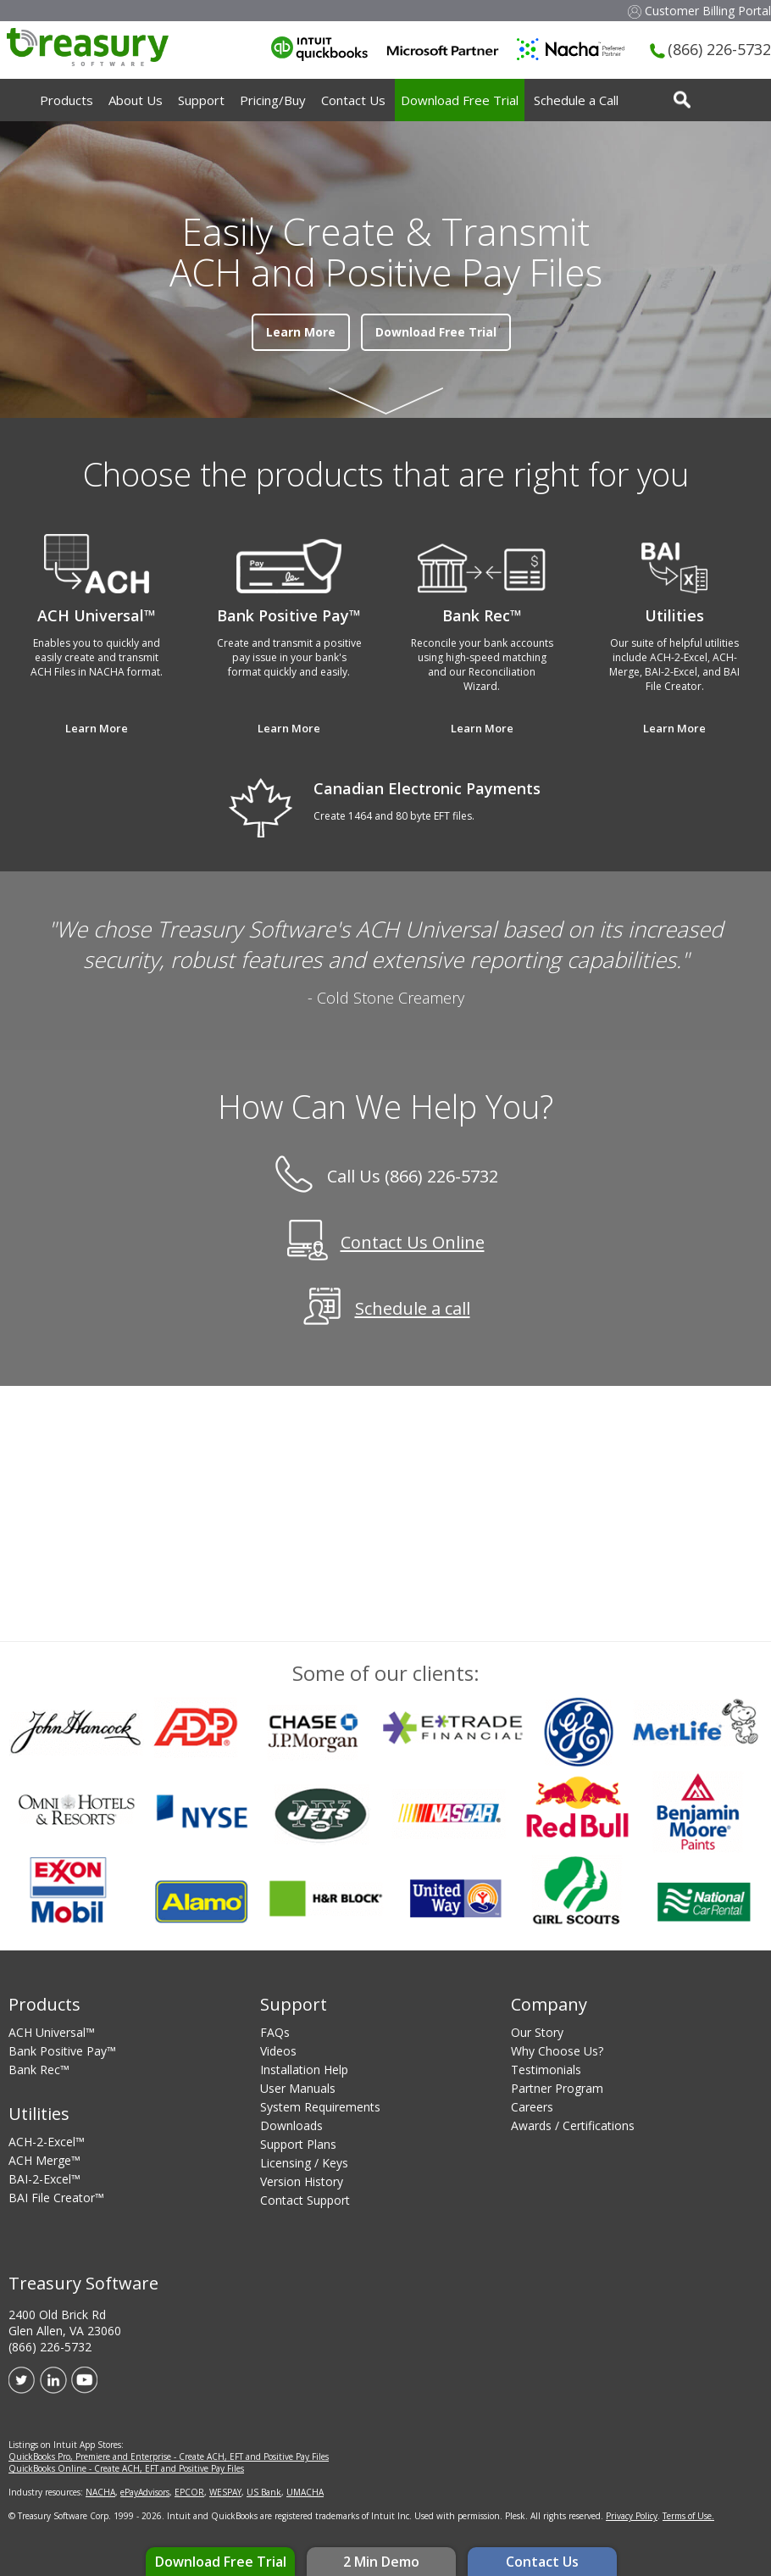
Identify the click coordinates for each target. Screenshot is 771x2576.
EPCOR (189, 2492)
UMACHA (305, 2492)
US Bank (264, 2492)
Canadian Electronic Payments (427, 788)
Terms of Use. (688, 2516)
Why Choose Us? (557, 2051)
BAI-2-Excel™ (44, 2179)
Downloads (291, 2125)
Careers (532, 2107)
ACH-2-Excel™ (46, 2142)
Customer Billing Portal (699, 11)
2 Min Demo (381, 2561)
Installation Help (304, 2069)
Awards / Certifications (573, 2125)
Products (66, 100)
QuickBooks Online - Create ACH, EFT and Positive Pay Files (126, 2468)
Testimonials (546, 2069)
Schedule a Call (576, 100)
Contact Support (305, 2200)
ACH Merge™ (44, 2160)
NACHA (100, 2492)
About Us (135, 100)
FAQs (275, 2032)
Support (201, 100)
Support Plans (298, 2144)
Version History (301, 2181)
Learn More (301, 332)
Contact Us (542, 2561)
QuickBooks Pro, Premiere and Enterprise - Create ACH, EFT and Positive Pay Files (168, 2456)
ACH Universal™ (51, 2032)
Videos (278, 2051)
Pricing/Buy (273, 100)
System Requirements (320, 2107)
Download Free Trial (220, 2561)
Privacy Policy (631, 2516)
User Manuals (298, 2088)
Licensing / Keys (304, 2163)
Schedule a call (412, 1309)
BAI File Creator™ (56, 2197)
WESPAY (225, 2492)
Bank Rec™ (38, 2069)
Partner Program (557, 2088)
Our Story (537, 2032)
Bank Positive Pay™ (62, 2051)
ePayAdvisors (144, 2492)
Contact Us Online (413, 1243)
